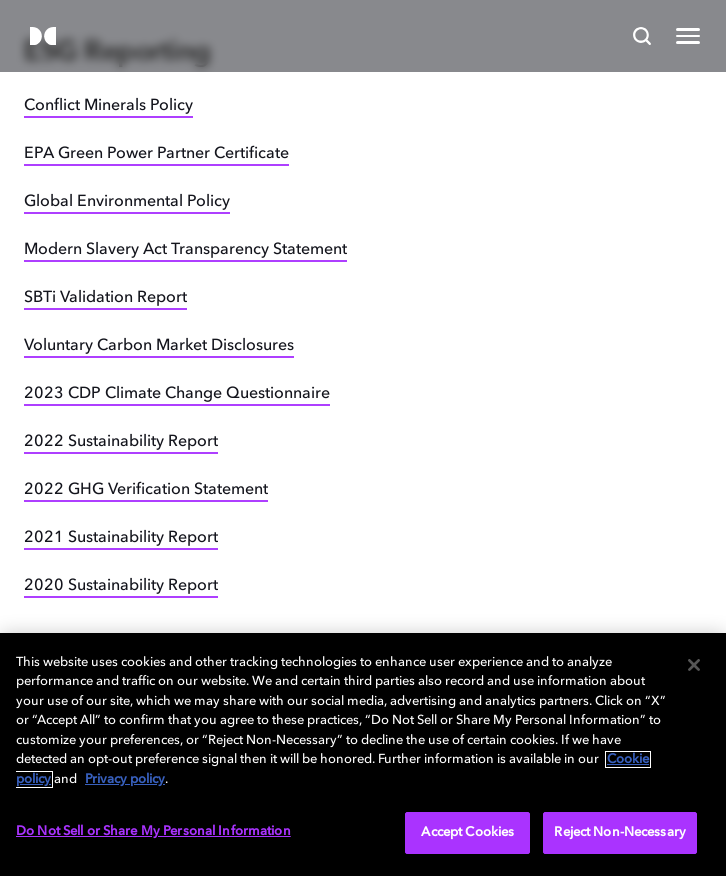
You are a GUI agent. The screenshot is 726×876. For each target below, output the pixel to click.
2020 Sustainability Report (121, 586)
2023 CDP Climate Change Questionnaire (177, 394)
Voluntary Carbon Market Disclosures (159, 346)
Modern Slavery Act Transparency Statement (185, 250)
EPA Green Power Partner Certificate (156, 154)
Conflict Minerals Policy (108, 106)
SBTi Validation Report (105, 298)
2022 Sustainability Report (121, 442)
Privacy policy (125, 779)
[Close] (694, 665)
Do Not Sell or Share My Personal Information (153, 831)
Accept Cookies (467, 832)
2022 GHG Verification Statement (146, 490)
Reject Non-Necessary (620, 832)
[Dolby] (43, 37)
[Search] (642, 36)
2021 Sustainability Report (121, 538)
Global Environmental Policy (127, 202)
